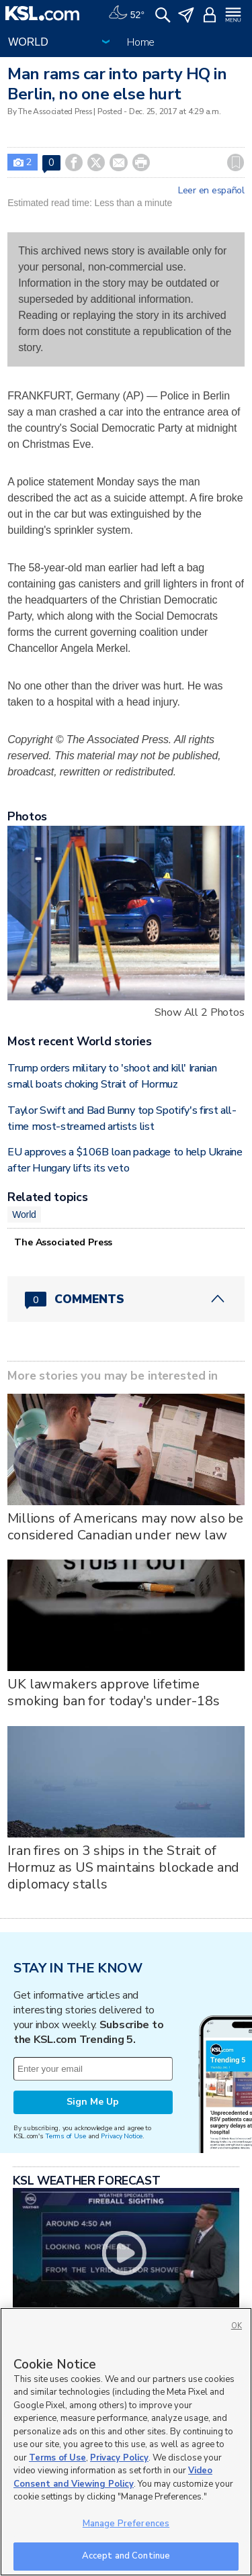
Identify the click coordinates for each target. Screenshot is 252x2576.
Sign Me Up (93, 2101)
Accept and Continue (126, 2556)
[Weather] (126, 13)
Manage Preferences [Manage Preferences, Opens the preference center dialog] (126, 2524)
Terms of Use (65, 2136)
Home (141, 42)
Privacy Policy (119, 2458)
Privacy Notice (121, 2136)
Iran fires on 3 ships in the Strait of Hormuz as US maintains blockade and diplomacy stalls (123, 1867)
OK (236, 2326)
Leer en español (211, 190)
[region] (126, 2441)
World (24, 1214)
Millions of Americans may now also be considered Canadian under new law (125, 1526)
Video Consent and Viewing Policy (112, 2477)
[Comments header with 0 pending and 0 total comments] (126, 1299)
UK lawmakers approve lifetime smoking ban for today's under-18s (113, 1692)
